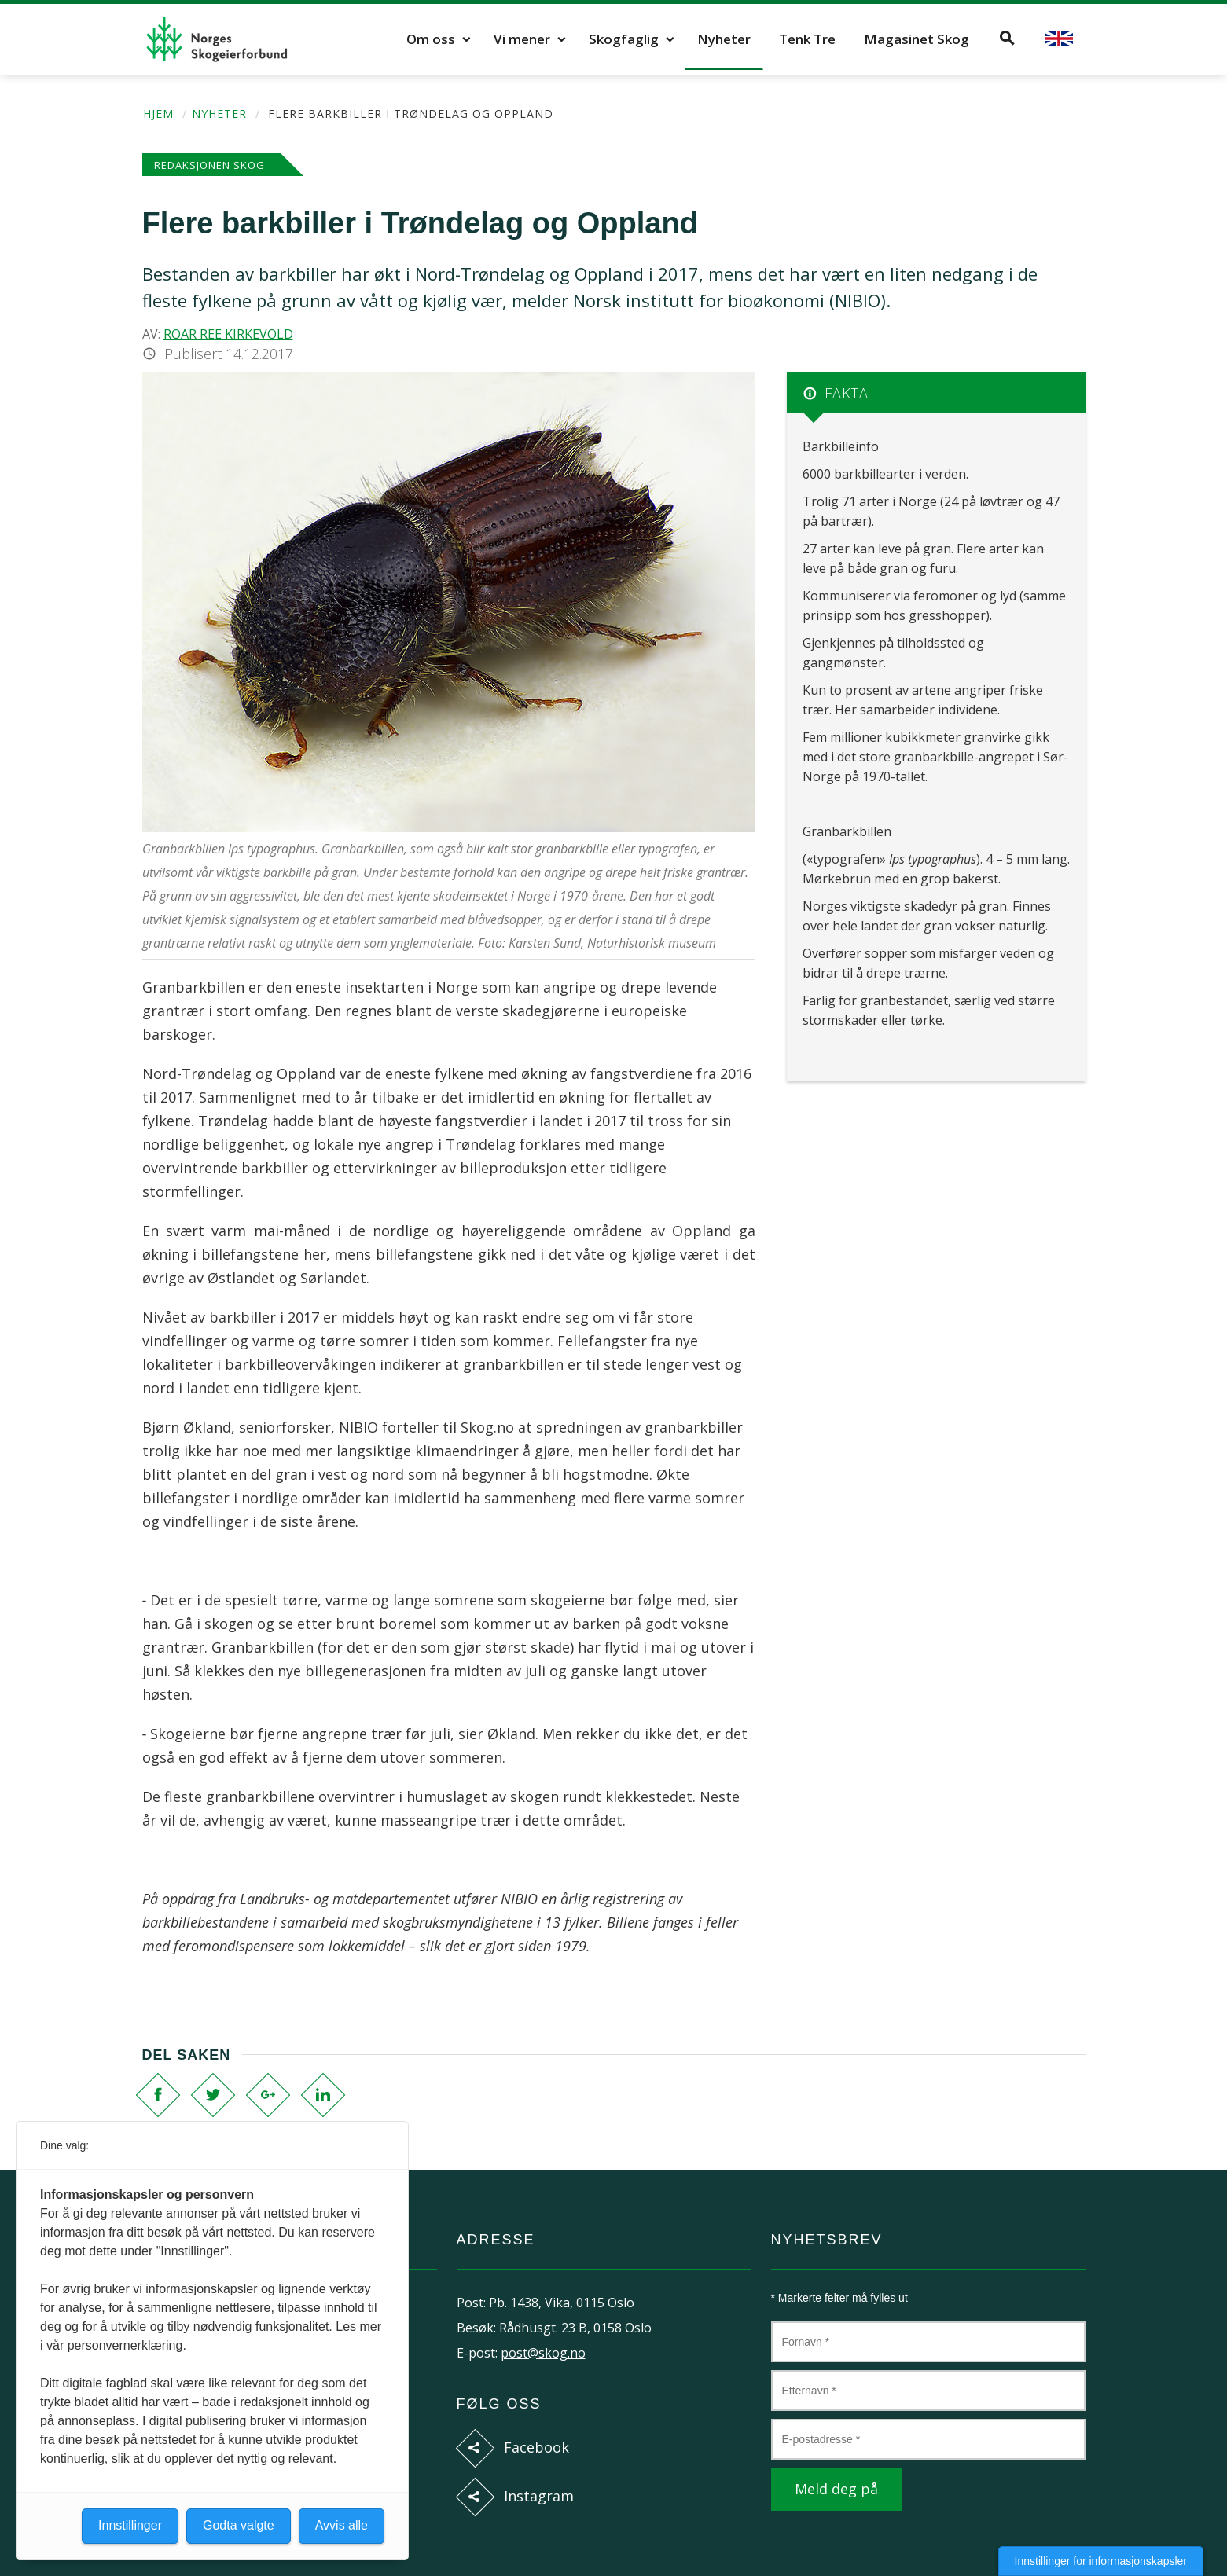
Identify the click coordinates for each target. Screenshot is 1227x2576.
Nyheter (724, 39)
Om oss (430, 39)
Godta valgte (238, 2525)
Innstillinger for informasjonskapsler (1101, 2561)
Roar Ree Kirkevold (228, 334)
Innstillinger (130, 2525)
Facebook (536, 2447)
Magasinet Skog (916, 39)
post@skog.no (543, 2352)
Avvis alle (341, 2525)
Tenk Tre (807, 39)
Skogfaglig (624, 39)
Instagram (539, 2495)
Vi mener (522, 39)
